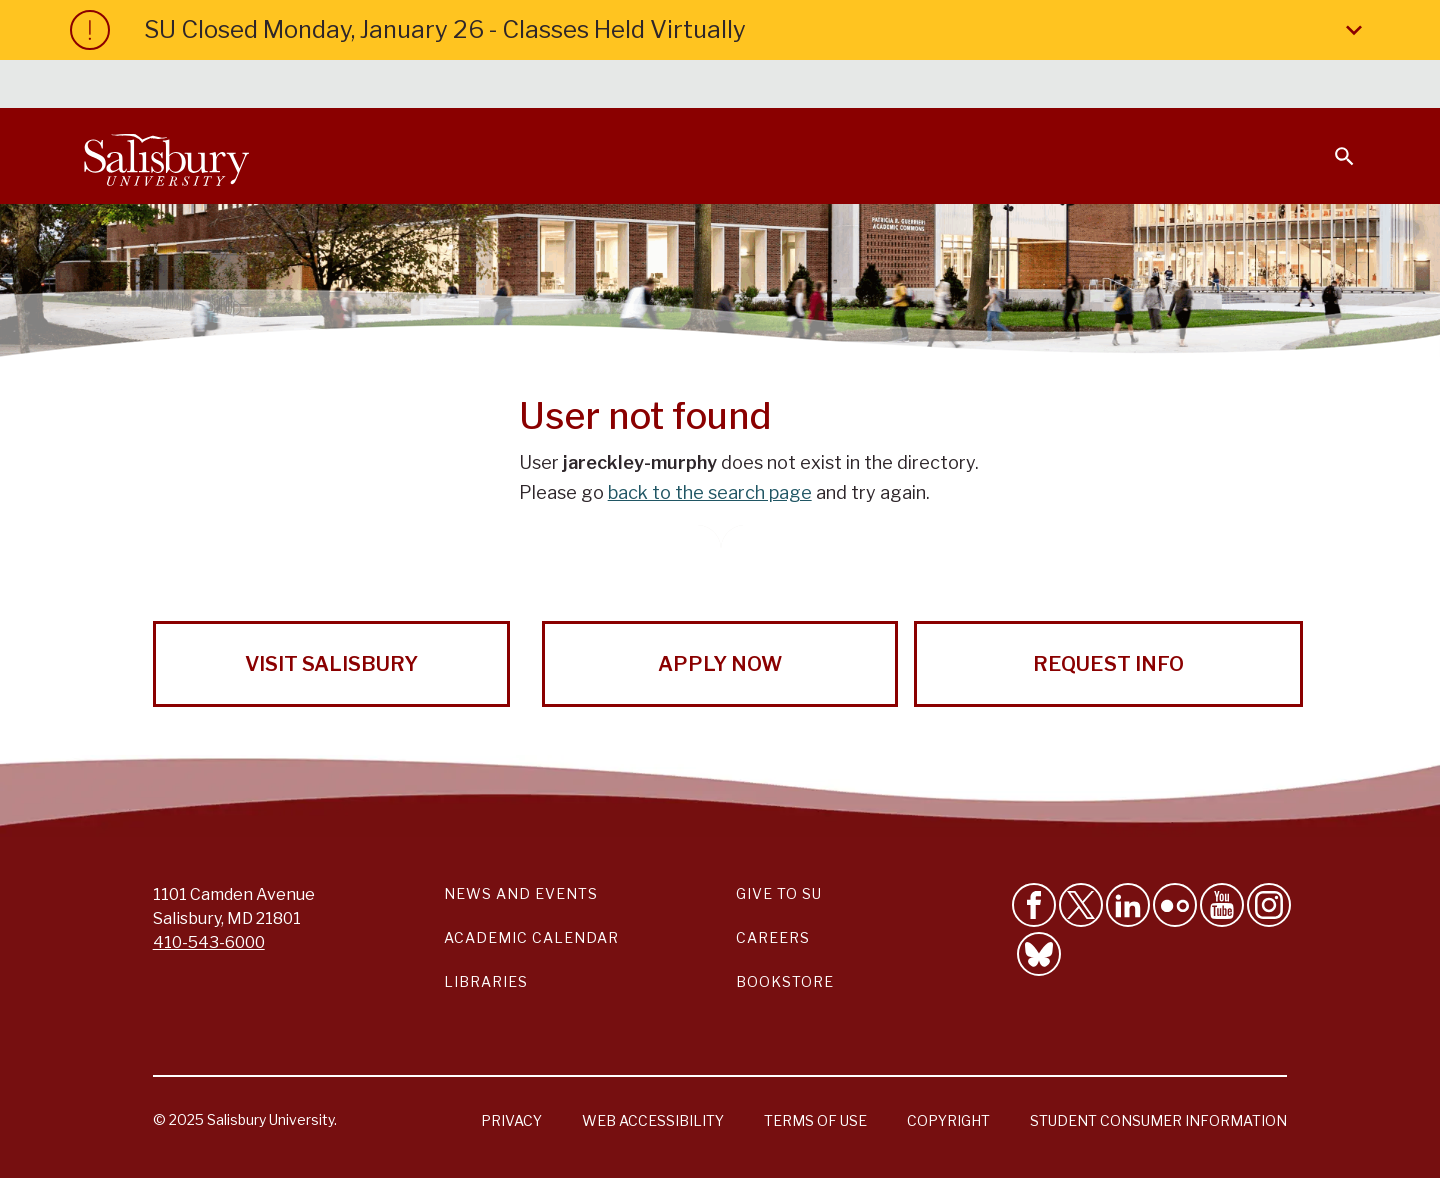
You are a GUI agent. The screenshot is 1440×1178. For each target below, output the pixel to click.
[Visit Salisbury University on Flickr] (1175, 905)
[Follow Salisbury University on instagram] (1269, 905)
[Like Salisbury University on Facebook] (1034, 905)
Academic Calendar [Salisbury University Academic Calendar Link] (531, 937)
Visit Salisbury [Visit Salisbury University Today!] (331, 664)
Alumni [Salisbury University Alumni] (1219, 86)
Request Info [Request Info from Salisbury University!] (1108, 664)
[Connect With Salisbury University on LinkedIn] (1128, 905)
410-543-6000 (209, 942)
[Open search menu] (1332, 144)
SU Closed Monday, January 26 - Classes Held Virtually (757, 30)
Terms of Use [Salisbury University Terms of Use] (815, 1120)
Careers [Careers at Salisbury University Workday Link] (773, 937)
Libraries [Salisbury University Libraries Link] (486, 981)
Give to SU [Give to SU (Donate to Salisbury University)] (779, 893)
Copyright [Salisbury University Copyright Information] (948, 1120)
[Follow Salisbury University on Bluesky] (1039, 954)
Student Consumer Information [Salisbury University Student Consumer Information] (1158, 1120)
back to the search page (710, 492)
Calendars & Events (759, 86)
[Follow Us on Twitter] (1081, 905)
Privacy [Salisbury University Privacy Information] (511, 1120)
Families (1134, 86)
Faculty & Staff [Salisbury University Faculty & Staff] (1018, 86)
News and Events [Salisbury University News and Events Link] (521, 893)
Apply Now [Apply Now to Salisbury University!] (720, 664)
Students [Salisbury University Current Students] (897, 86)
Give (1316, 85)
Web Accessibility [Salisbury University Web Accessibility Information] (653, 1120)
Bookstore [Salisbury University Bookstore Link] (785, 981)
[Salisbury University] (166, 156)
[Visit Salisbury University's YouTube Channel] (1222, 905)
